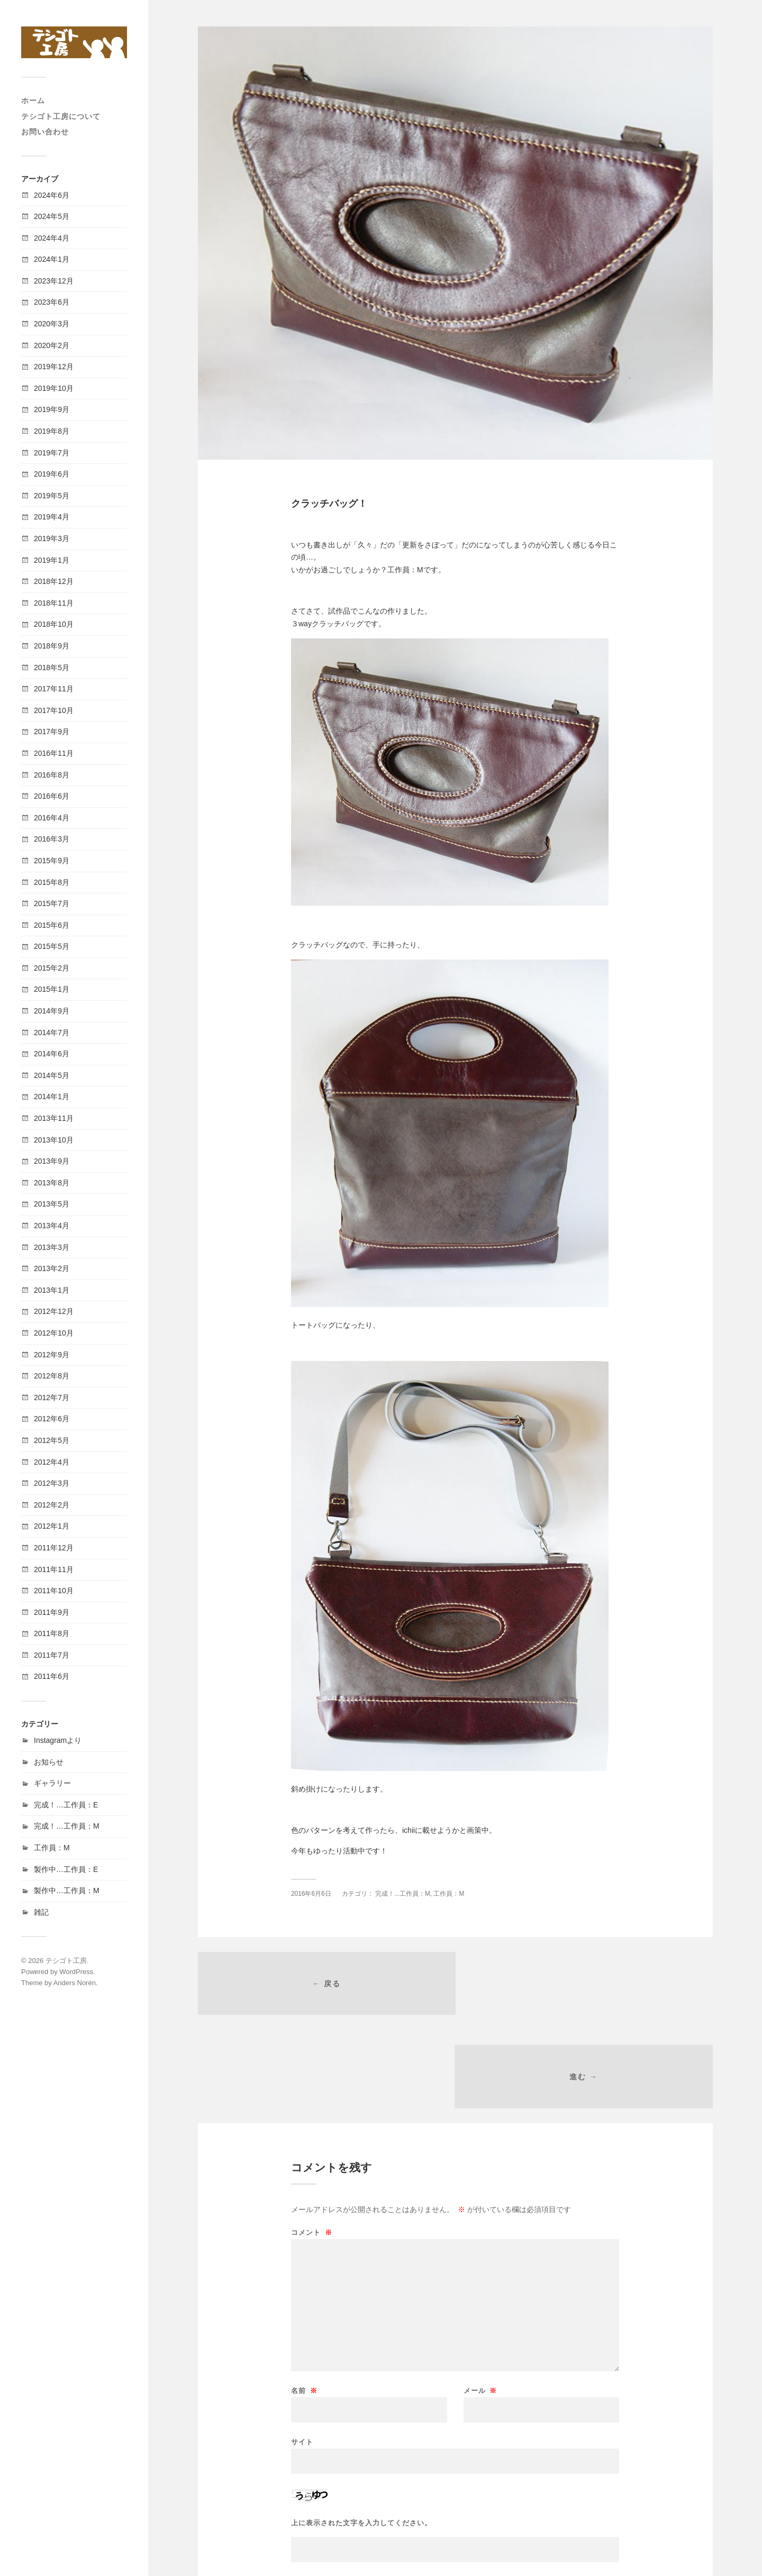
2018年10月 (54, 624)
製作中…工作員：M (66, 1890)
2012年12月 (54, 1311)
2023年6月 (51, 302)
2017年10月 (54, 710)
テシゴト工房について (61, 116)
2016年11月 (54, 753)
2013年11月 (54, 1118)
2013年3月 (51, 1247)
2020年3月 (51, 323)
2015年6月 (51, 925)
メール (480, 2298)
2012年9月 (51, 1354)
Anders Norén (74, 1983)
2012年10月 (54, 1333)
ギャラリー (52, 1783)
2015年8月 (51, 882)
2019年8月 (51, 431)
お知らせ (49, 1762)
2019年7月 (51, 453)
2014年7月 (51, 1032)
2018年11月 (54, 603)
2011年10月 (54, 1590)
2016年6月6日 (311, 1893)
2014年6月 (51, 1053)
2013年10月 (54, 1140)
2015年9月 (51, 860)
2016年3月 (51, 839)
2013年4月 (51, 1225)
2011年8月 (51, 1633)
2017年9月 (51, 731)
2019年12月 (54, 366)
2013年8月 (51, 1183)
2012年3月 (51, 1483)
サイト (302, 2349)
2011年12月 (54, 1547)
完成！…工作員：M (66, 1826)
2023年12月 (54, 281)
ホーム (33, 100)
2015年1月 (51, 989)
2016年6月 (51, 796)
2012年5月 (51, 1440)
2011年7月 (51, 1655)
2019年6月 (51, 474)
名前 (304, 2298)
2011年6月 (51, 1676)
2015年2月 (51, 968)
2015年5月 (51, 946)
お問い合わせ (45, 131)
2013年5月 (51, 1204)
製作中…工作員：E (66, 1869)
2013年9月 (51, 1161)
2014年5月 (51, 1075)
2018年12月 (54, 581)
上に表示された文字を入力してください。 (361, 2430)
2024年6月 (51, 195)
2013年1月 (51, 1290)
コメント (311, 2140)
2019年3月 (51, 538)
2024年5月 (51, 216)
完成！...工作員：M (402, 1893)
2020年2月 (51, 345)
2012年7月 (51, 1397)
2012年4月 (51, 1462)
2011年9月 (51, 1612)
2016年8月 (51, 775)
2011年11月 (54, 1569)
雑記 (41, 1912)
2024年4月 (51, 238)
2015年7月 (51, 903)
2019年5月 (51, 495)
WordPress (76, 1972)
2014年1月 (51, 1096)
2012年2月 (51, 1505)
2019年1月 (51, 560)
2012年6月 (51, 1418)
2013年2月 (51, 1268)
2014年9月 (51, 1011)
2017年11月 (54, 688)
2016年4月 (51, 818)
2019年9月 (51, 409)
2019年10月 (54, 388)
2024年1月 (51, 259)
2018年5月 (51, 667)
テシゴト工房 (66, 1961)
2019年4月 (51, 517)
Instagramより (57, 1740)
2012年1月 (51, 1526)
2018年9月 (51, 646)
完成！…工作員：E (66, 1805)
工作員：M (52, 1847)
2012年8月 (51, 1376)
